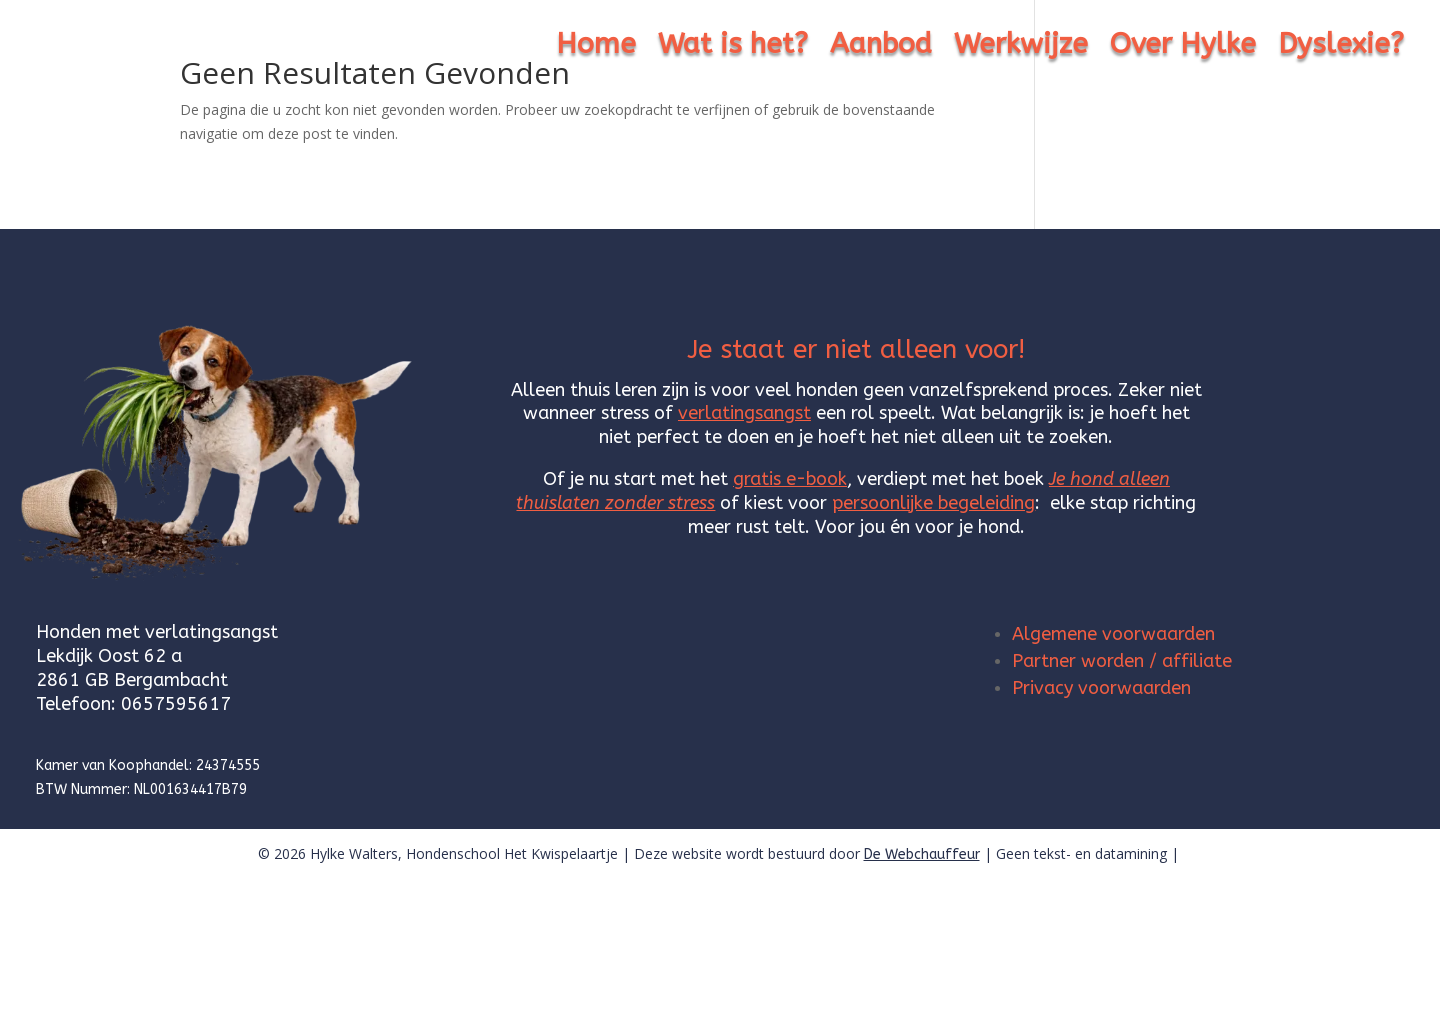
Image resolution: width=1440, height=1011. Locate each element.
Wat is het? (733, 48)
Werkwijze (1021, 48)
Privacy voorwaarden (1101, 688)
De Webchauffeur (922, 854)
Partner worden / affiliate (1122, 661)
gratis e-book (790, 479)
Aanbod (881, 48)
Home (596, 48)
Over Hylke (1183, 48)
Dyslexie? (1341, 48)
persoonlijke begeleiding (933, 503)
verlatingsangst (744, 413)
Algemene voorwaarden (1113, 634)
